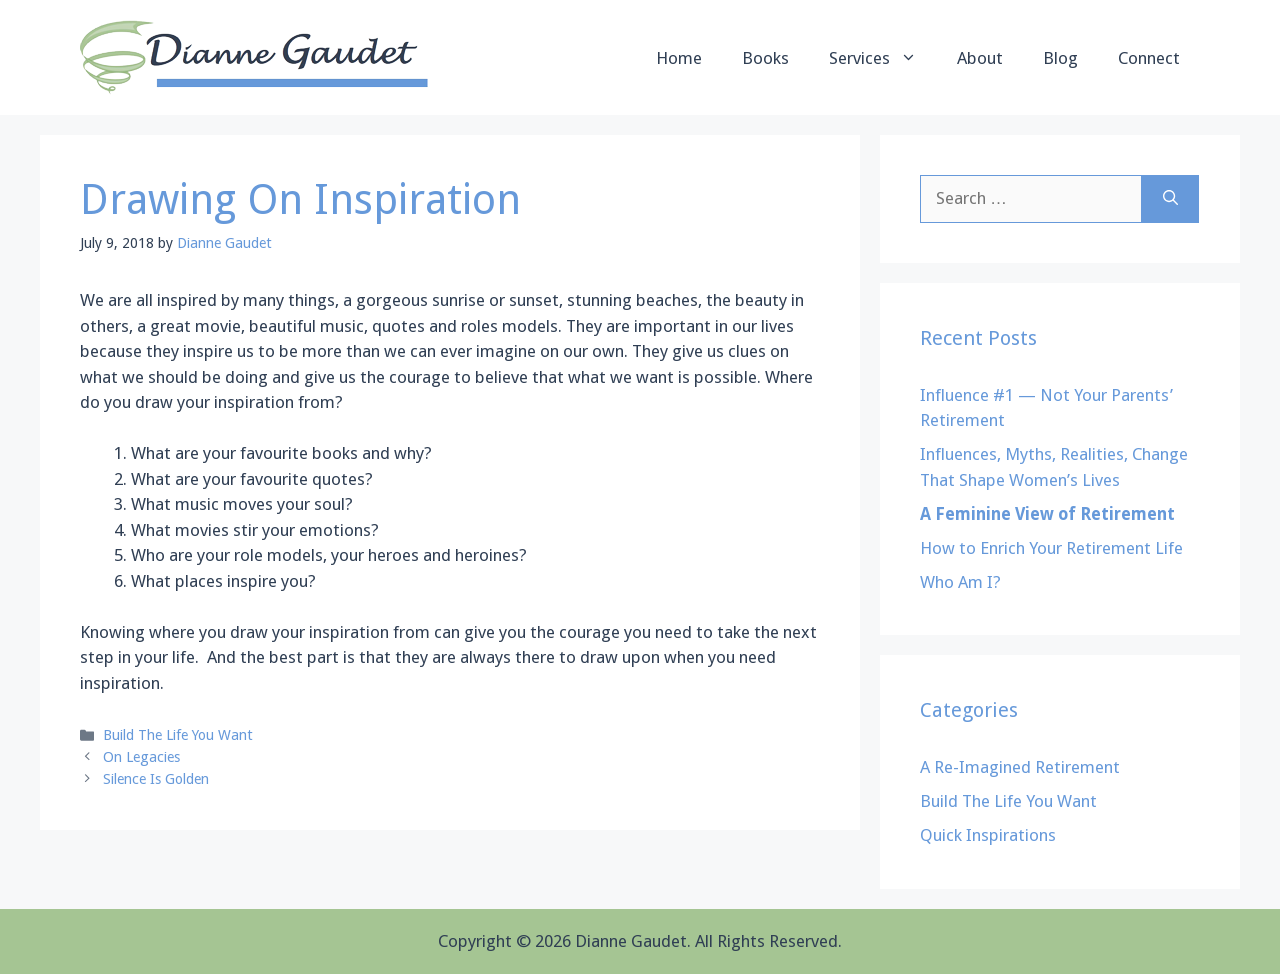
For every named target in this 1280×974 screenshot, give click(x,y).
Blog (1060, 58)
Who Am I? (960, 582)
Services (883, 58)
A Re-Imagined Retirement (1020, 767)
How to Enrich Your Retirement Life (1051, 548)
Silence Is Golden (156, 779)
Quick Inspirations (988, 835)
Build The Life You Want (178, 735)
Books (765, 58)
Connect (1149, 58)
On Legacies (141, 757)
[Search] (1170, 199)
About (980, 58)
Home (679, 58)
